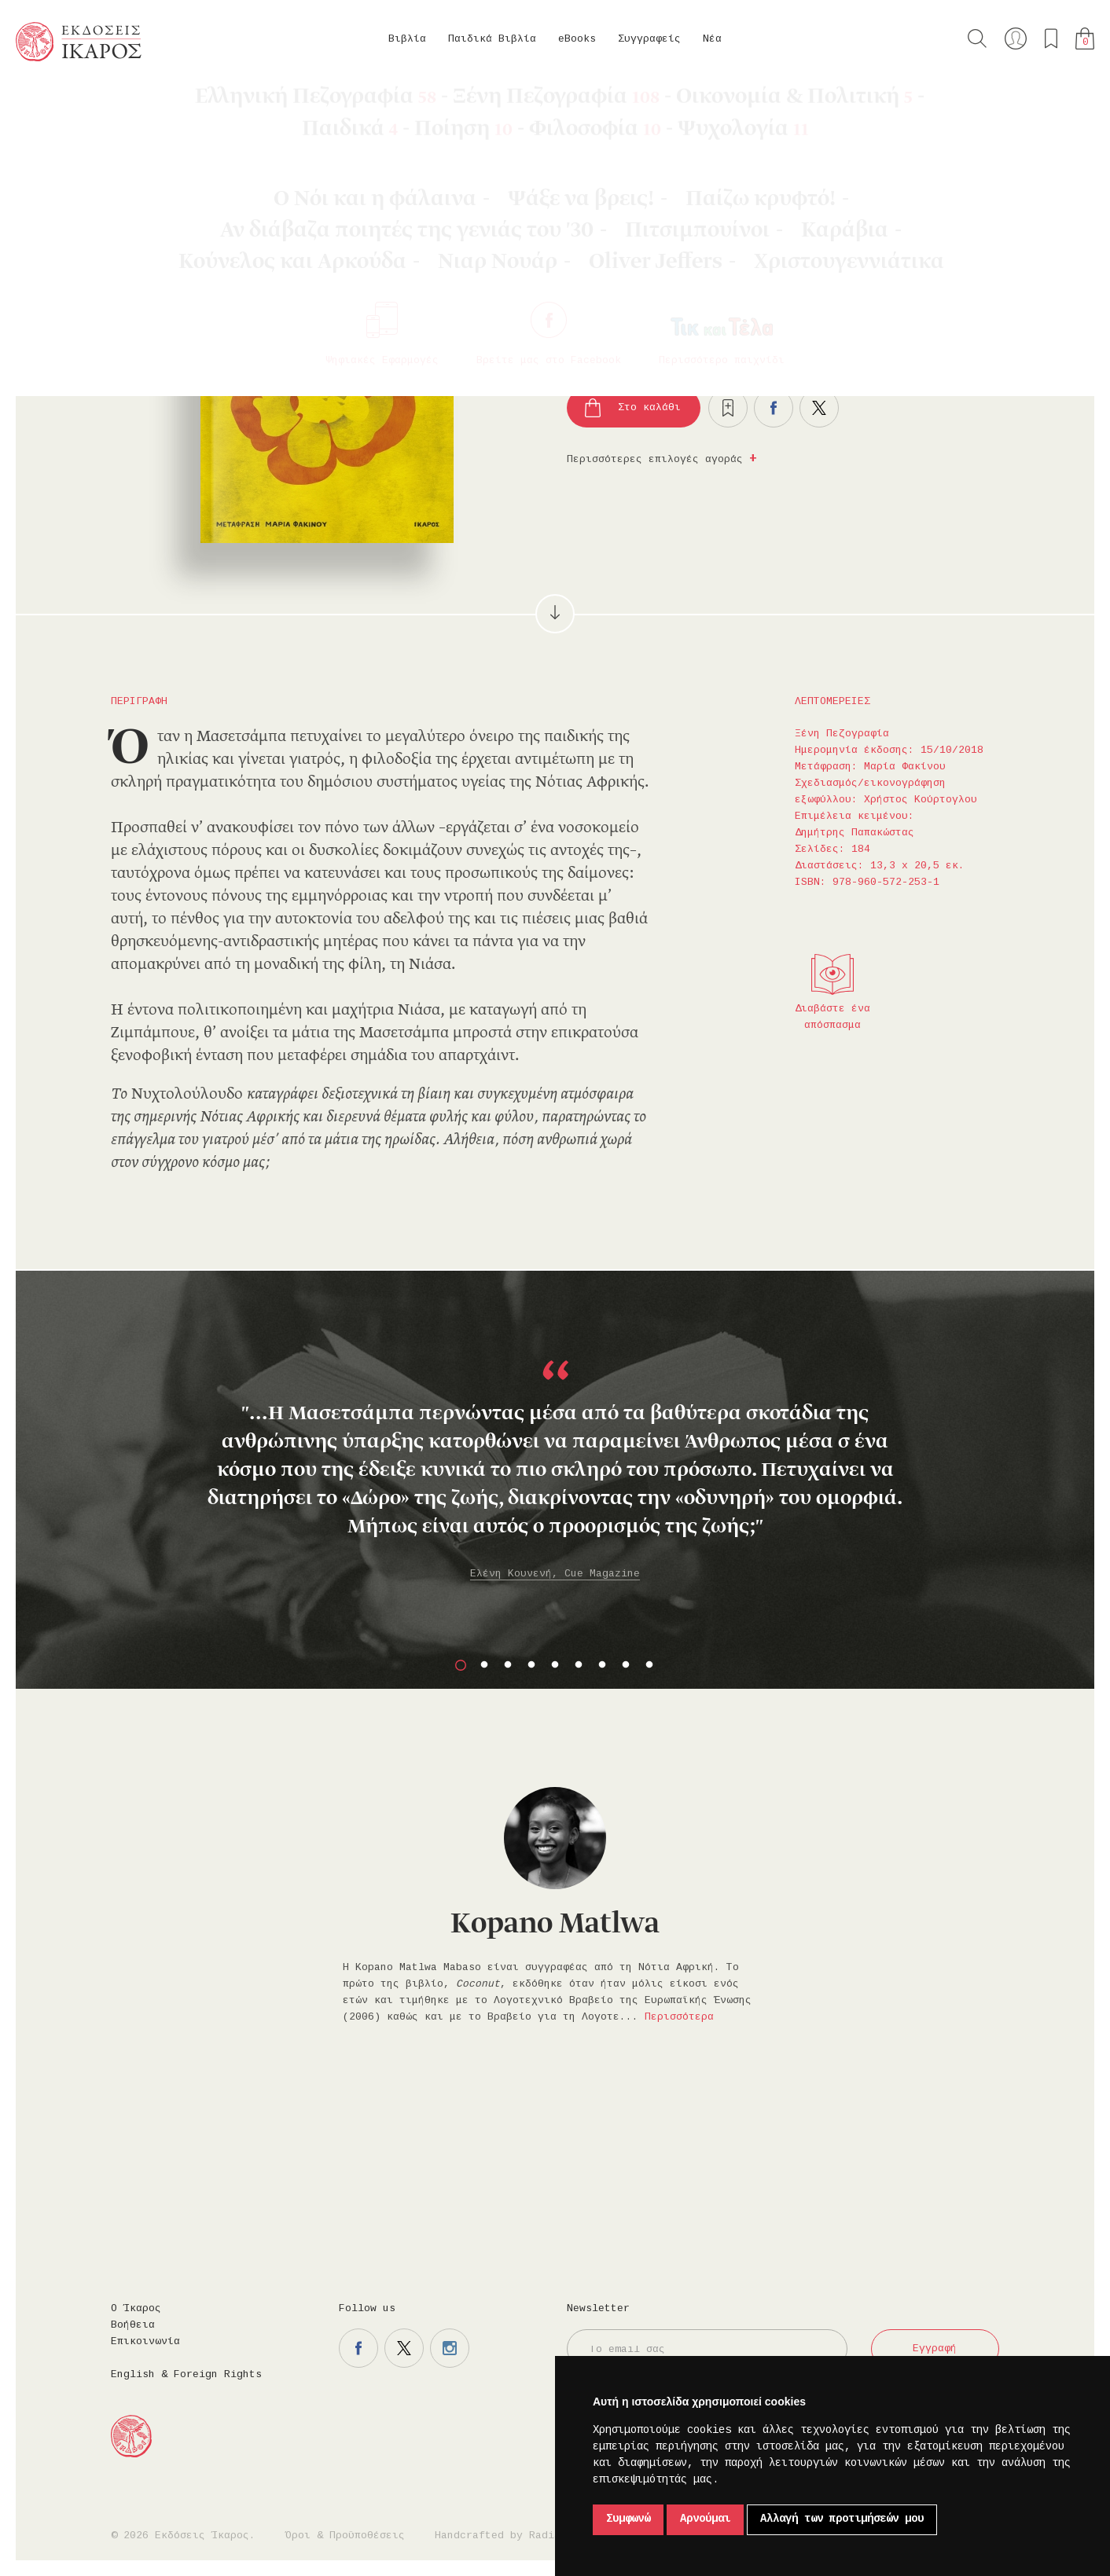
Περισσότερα (679, 2017)
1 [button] (460, 1665)
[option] (555, 1450)
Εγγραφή (935, 2349)
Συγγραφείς (649, 39)
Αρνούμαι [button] (705, 2519)
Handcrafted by (501, 2536)
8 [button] (626, 1665)
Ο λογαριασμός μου (1016, 39)
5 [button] (555, 1665)
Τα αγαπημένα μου (1051, 39)
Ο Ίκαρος (136, 2309)
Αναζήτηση (977, 39)
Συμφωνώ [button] (628, 2519)
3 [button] (508, 1665)
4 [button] (531, 1665)
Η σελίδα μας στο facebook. (358, 2348)
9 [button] (649, 1665)
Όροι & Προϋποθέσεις (345, 2536)
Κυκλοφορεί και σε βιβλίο (776, 269)
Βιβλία (407, 39)
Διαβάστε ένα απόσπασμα (832, 1017)
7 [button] (602, 1665)
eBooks (577, 39)
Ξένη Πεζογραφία (200, 102)
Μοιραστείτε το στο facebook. (773, 407)
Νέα (712, 39)
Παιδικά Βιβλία (492, 39)
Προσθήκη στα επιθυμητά (728, 407)
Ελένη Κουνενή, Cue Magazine (555, 1574)
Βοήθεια (133, 2325)
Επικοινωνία (145, 2342)
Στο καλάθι (649, 408)
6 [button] (578, 1665)
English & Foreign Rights (186, 2375)
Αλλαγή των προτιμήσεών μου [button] (842, 2519)
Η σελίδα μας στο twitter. (404, 2348)
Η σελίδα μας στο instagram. (449, 2348)
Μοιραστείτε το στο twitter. (819, 407)
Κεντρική (53, 102)
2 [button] (484, 1665)
